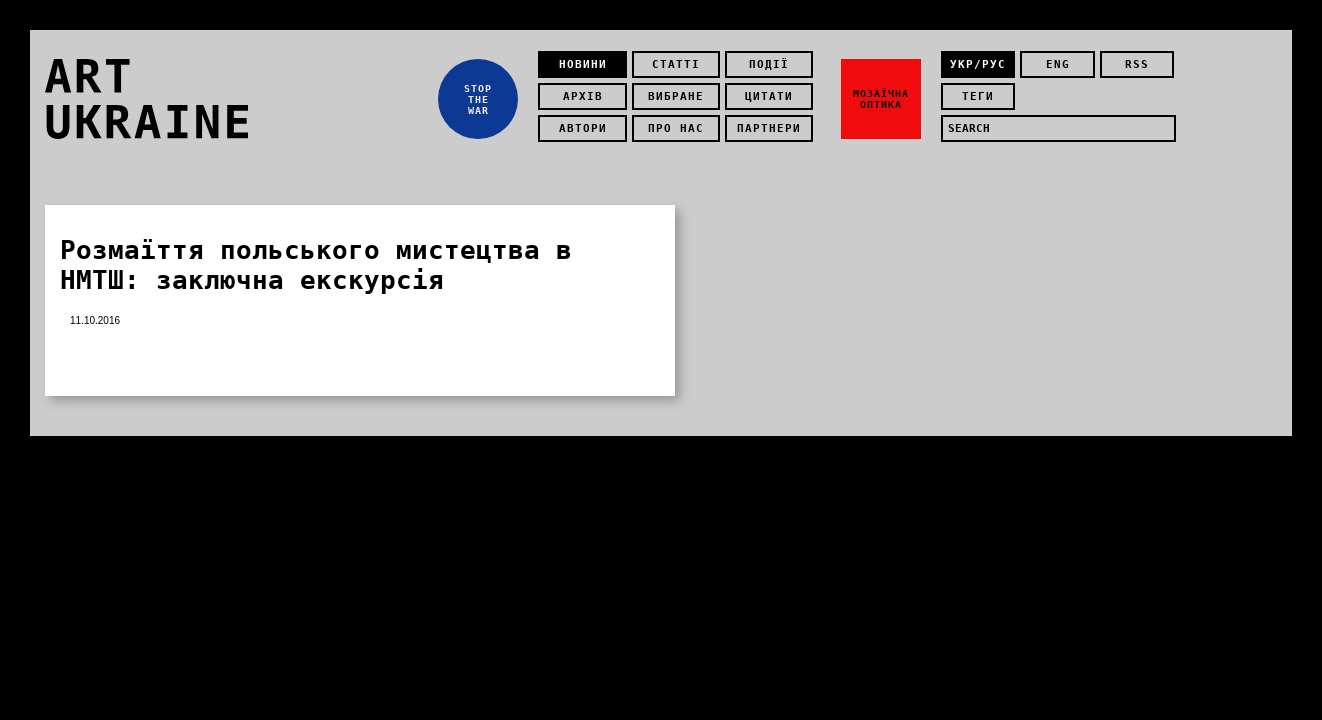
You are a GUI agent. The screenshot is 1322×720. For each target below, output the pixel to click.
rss (1137, 64)
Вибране (676, 96)
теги (978, 96)
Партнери (769, 128)
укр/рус (978, 64)
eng (1058, 64)
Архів (583, 96)
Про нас (676, 128)
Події (769, 64)
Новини (583, 64)
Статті (676, 64)
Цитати (769, 96)
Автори (583, 128)
